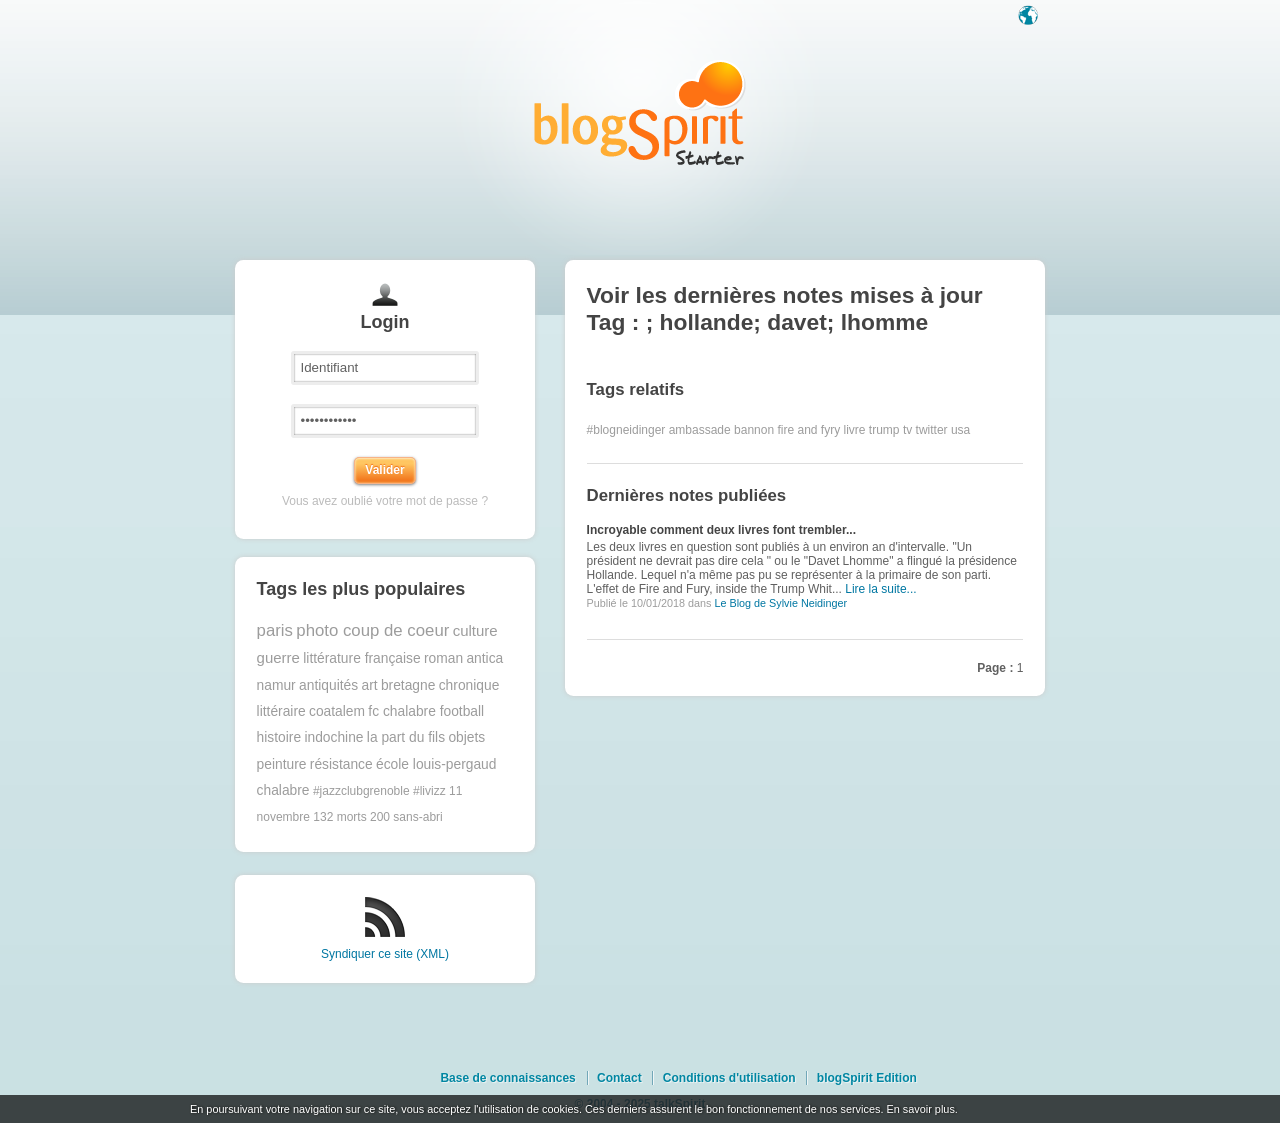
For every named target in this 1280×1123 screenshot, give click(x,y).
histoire (279, 737)
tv (907, 430)
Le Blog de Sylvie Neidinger (780, 603)
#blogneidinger (626, 430)
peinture (282, 764)
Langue (1030, 17)
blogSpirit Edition (867, 1078)
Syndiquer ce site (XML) (385, 954)
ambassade (700, 430)
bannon (754, 430)
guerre (278, 657)
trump (884, 430)
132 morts (339, 817)
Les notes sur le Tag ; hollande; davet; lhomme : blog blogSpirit (640, 112)
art (369, 685)
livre (855, 430)
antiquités (328, 685)
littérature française (361, 658)
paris (275, 630)
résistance (341, 764)
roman (443, 658)
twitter (932, 430)
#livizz (429, 791)
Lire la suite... (880, 589)
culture (475, 630)
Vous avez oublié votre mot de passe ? (385, 501)
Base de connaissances (507, 1078)
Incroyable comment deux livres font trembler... (721, 530)
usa (960, 430)
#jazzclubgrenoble (361, 791)
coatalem (337, 711)
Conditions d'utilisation (729, 1078)
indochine (333, 737)
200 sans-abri (406, 817)
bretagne (408, 685)
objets (466, 737)
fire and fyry (808, 430)
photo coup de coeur (372, 630)
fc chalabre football (426, 711)
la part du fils (406, 737)
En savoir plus (920, 1109)
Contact (619, 1078)
